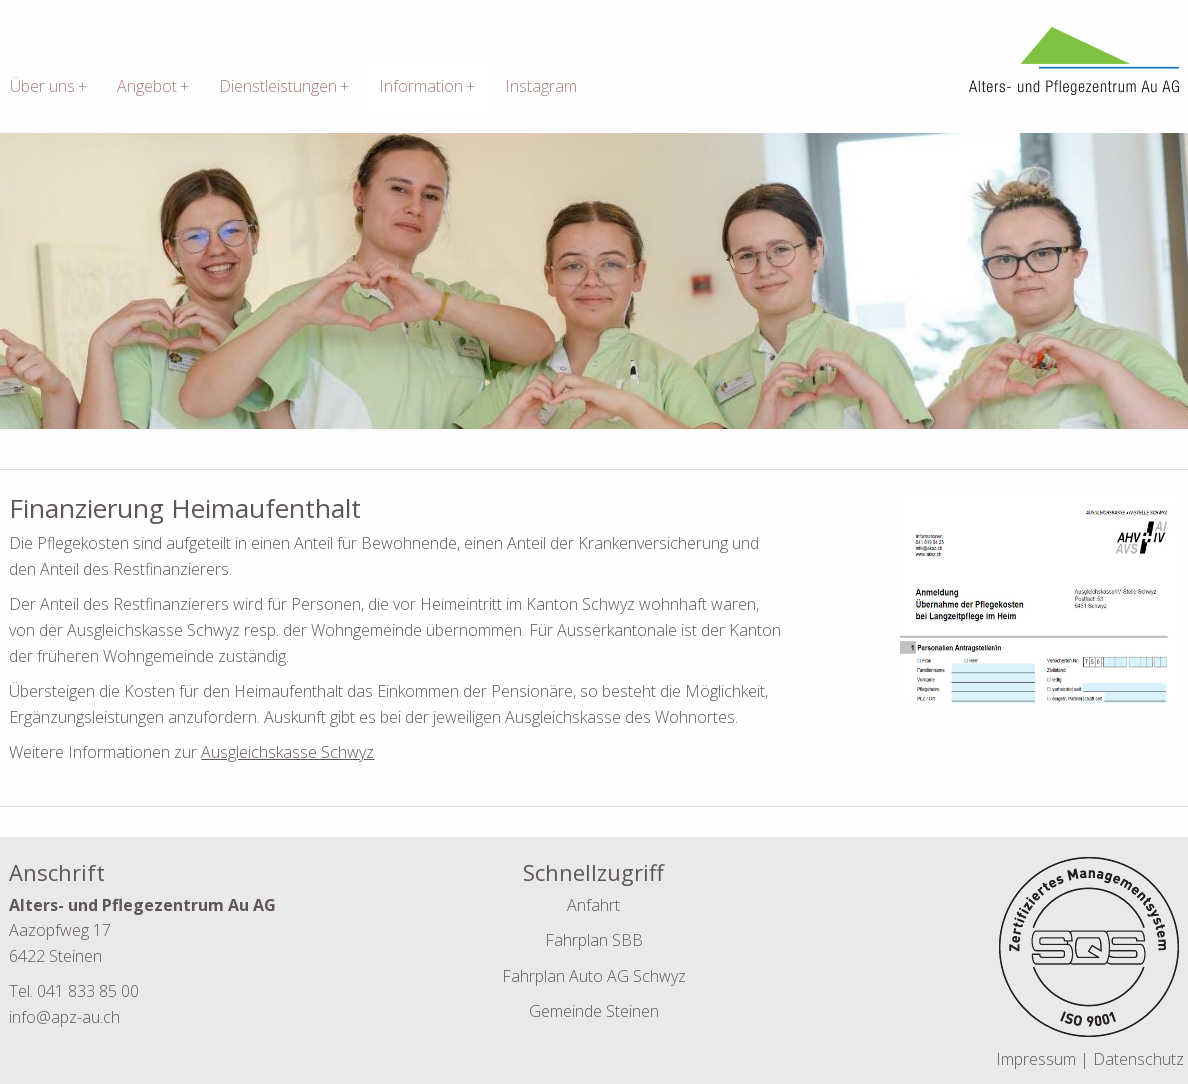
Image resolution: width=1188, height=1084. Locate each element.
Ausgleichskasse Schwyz (287, 752)
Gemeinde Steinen (594, 1011)
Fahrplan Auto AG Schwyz (594, 976)
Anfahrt (593, 905)
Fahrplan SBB (594, 940)
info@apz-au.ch (64, 1017)
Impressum (1038, 1059)
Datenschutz (1138, 1059)
